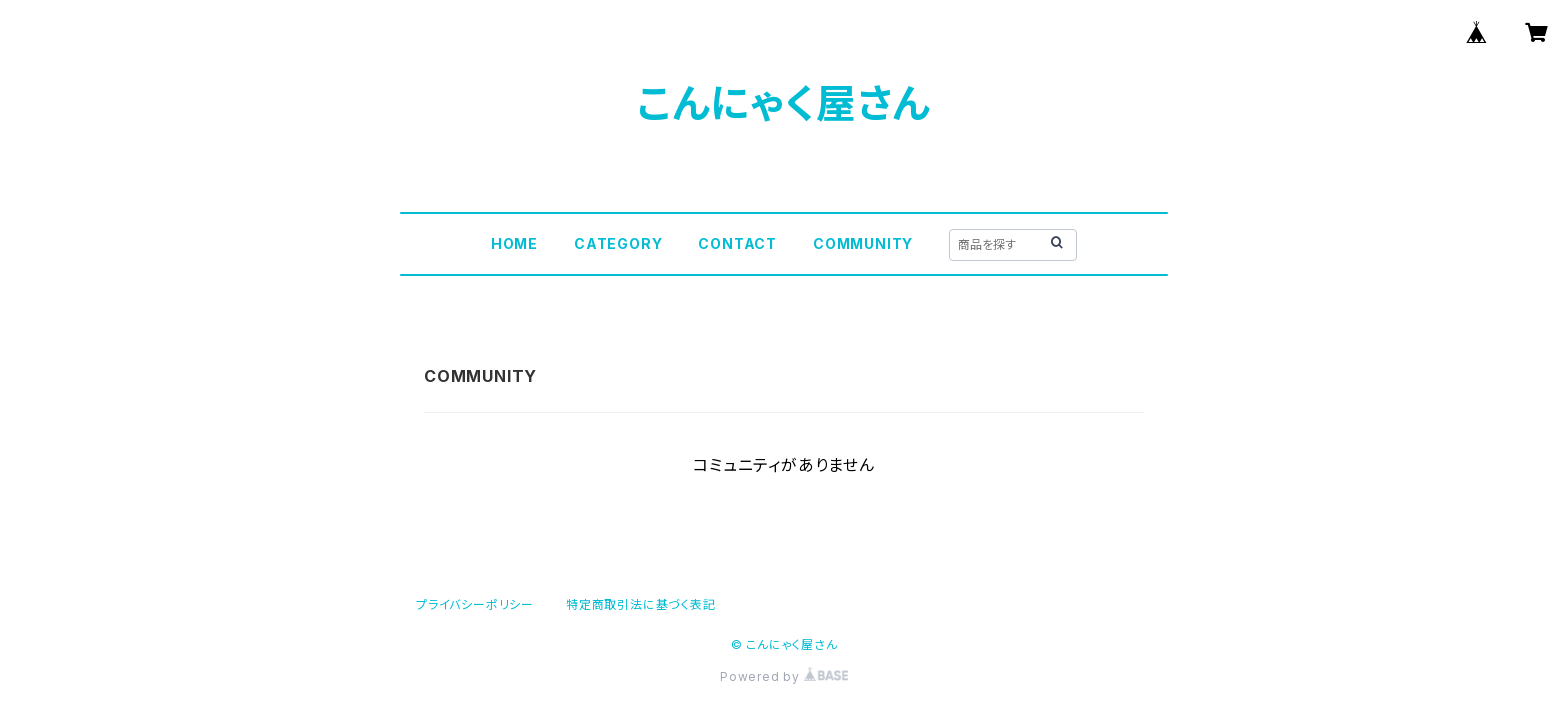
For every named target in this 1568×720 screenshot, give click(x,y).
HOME (514, 243)
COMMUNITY (863, 243)
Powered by (784, 676)
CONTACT (737, 243)
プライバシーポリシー (475, 604)
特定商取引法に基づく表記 (641, 604)
